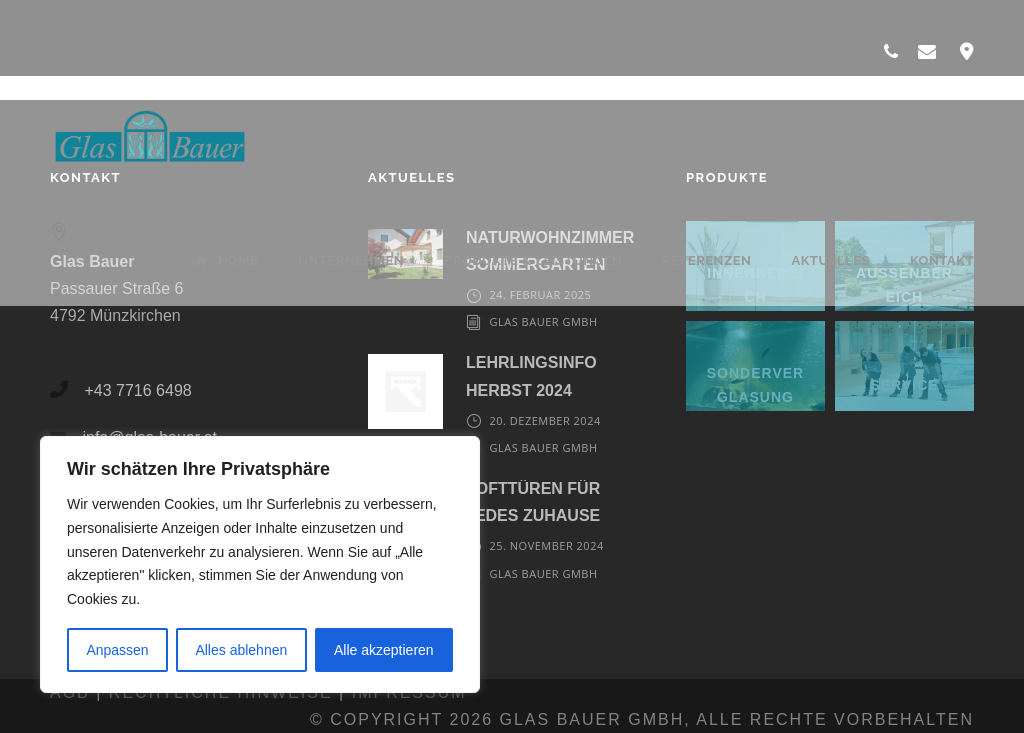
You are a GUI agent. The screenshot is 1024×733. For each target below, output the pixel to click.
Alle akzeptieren (384, 650)
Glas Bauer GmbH (543, 321)
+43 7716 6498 (137, 390)
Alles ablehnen (241, 650)
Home (226, 260)
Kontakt (942, 260)
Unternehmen (351, 260)
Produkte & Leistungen (533, 260)
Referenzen (706, 260)
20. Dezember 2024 (544, 420)
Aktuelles (830, 260)
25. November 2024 (546, 545)
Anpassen (117, 650)
